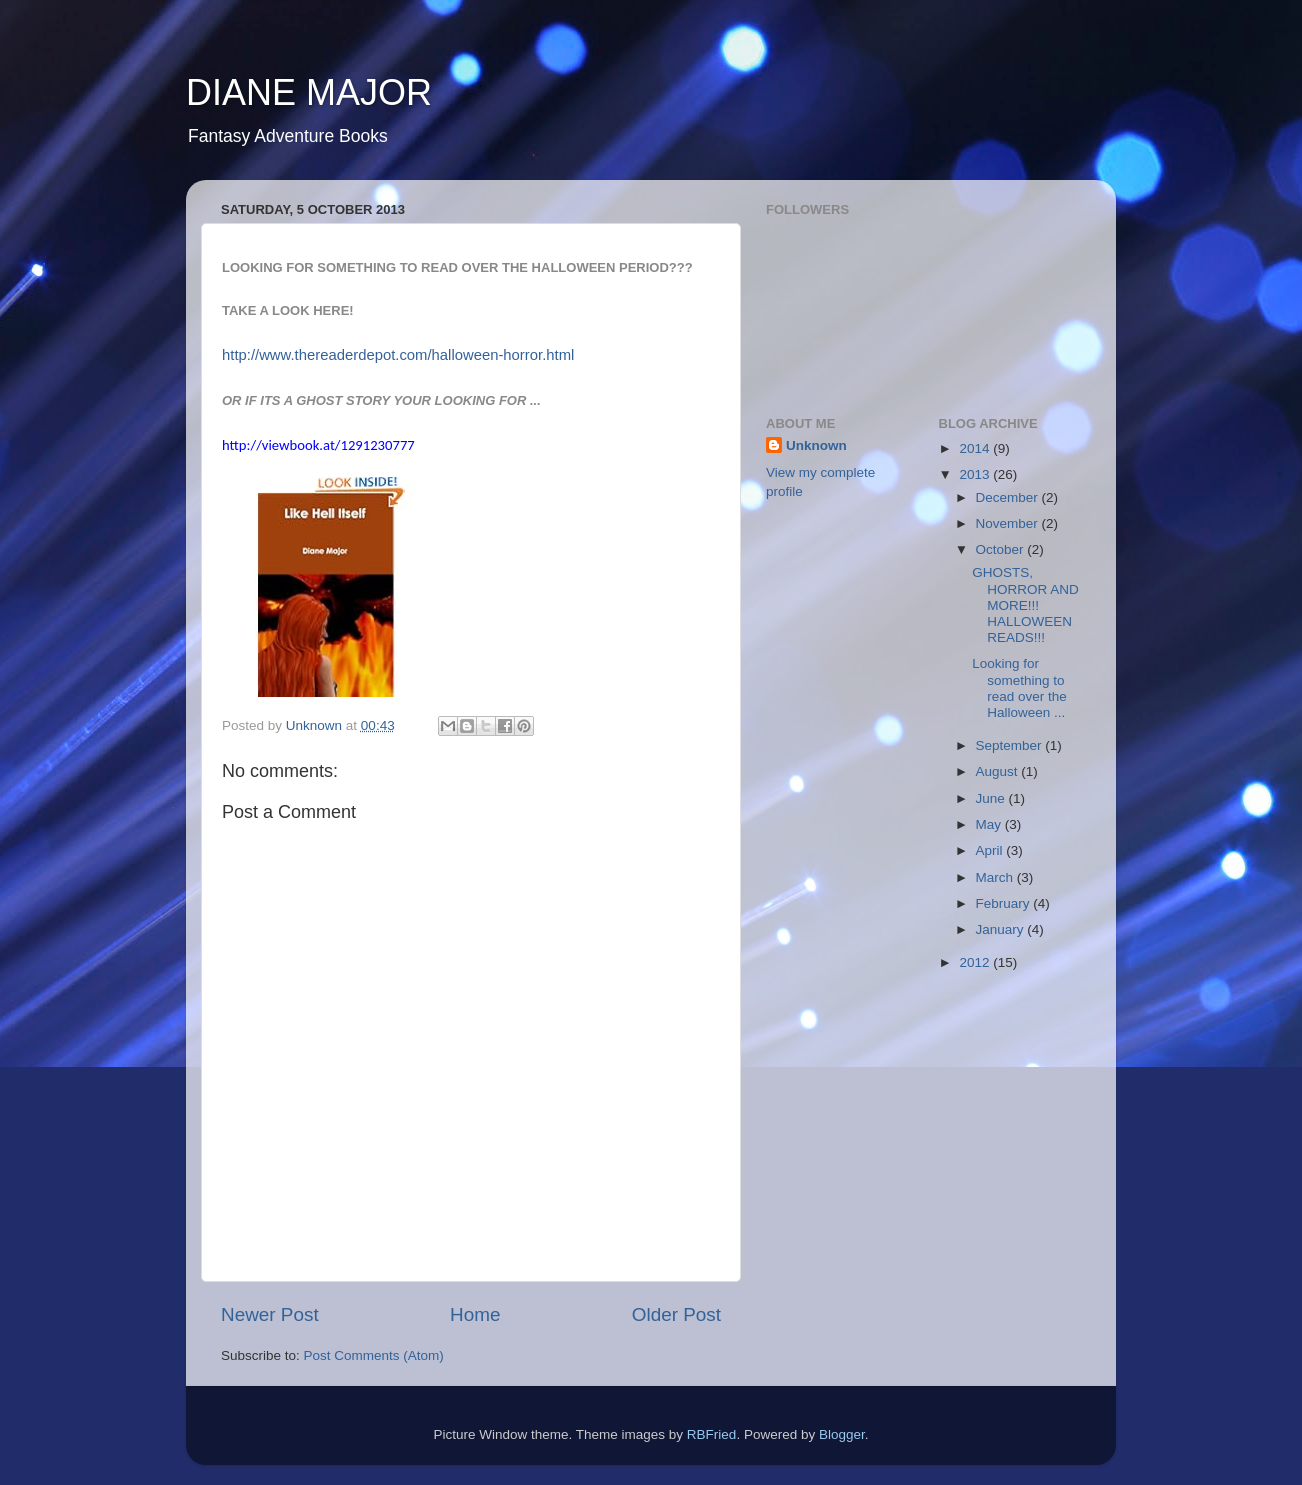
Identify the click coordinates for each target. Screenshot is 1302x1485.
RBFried (712, 1434)
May (990, 824)
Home (475, 1314)
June (992, 798)
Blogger (842, 1434)
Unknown (816, 445)
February (1005, 903)
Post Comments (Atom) (374, 1355)
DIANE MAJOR (309, 92)
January (1002, 929)
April (991, 850)
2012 (976, 962)
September (1011, 745)
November (1009, 523)
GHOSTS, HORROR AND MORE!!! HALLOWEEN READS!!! (1025, 605)
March (996, 877)
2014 (976, 448)
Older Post (676, 1314)
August (999, 771)
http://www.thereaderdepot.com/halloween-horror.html (398, 355)
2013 (976, 474)
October (1002, 549)
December (1009, 497)
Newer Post (270, 1314)
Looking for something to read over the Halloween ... (1019, 688)
